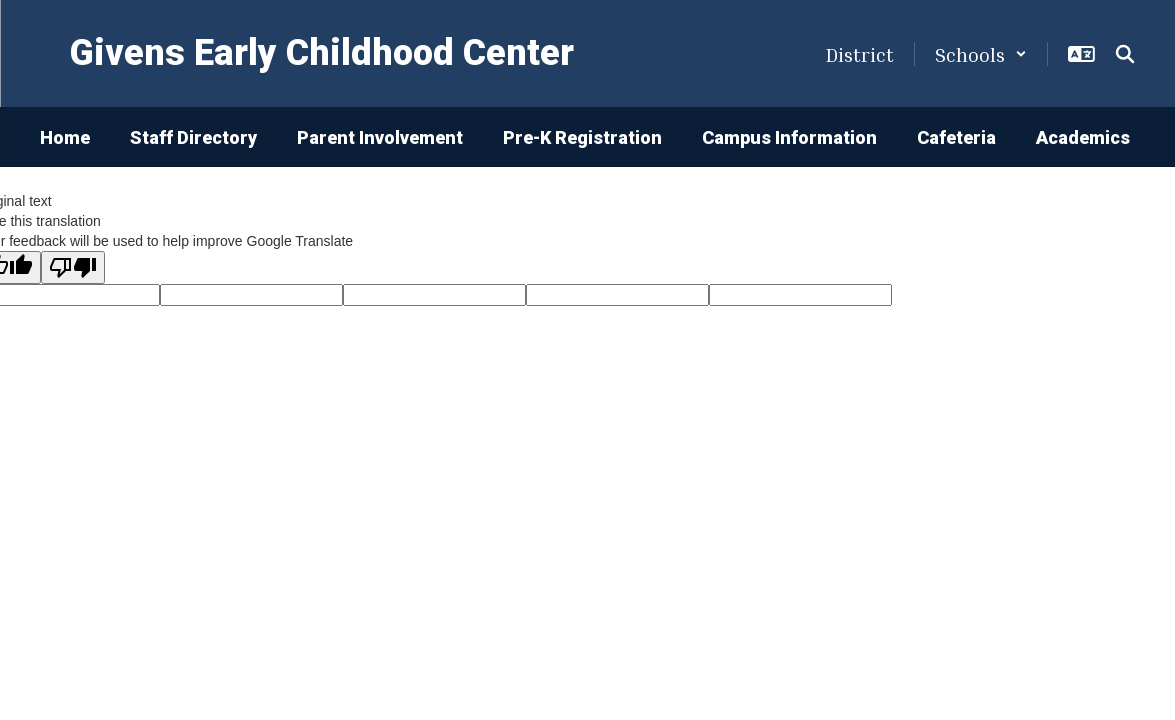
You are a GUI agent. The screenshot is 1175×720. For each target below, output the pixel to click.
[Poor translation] (73, 267)
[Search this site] (1125, 54)
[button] (981, 54)
